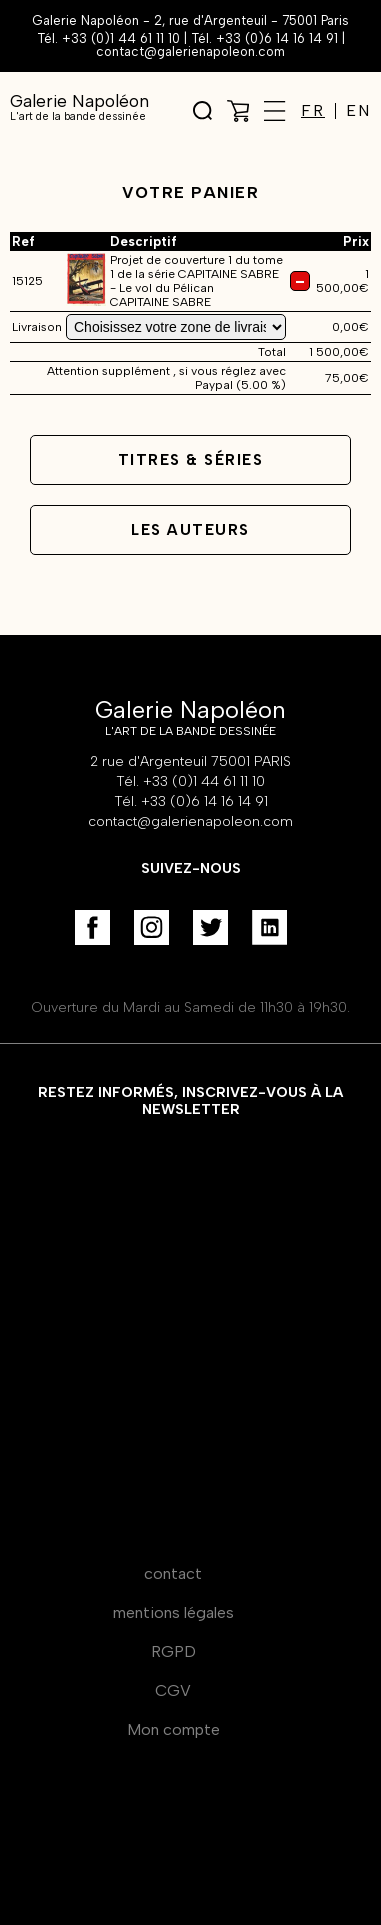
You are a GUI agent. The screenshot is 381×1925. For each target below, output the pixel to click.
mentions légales (173, 1612)
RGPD (173, 1651)
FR (313, 111)
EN (358, 111)
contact (173, 1573)
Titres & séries (191, 460)
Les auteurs (190, 530)
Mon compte (173, 1729)
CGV (173, 1690)
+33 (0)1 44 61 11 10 (121, 38)
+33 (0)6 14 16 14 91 (277, 38)
